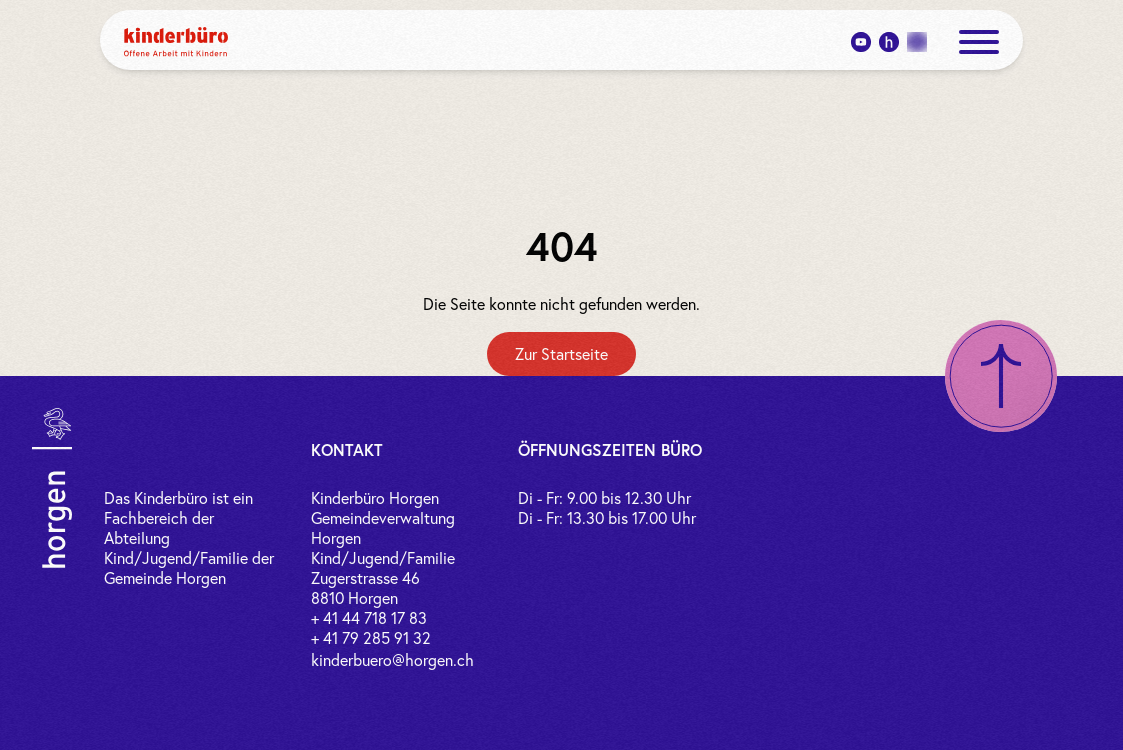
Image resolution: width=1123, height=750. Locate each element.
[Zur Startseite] (561, 354)
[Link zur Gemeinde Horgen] (52, 488)
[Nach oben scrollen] (1001, 376)
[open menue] (979, 42)
